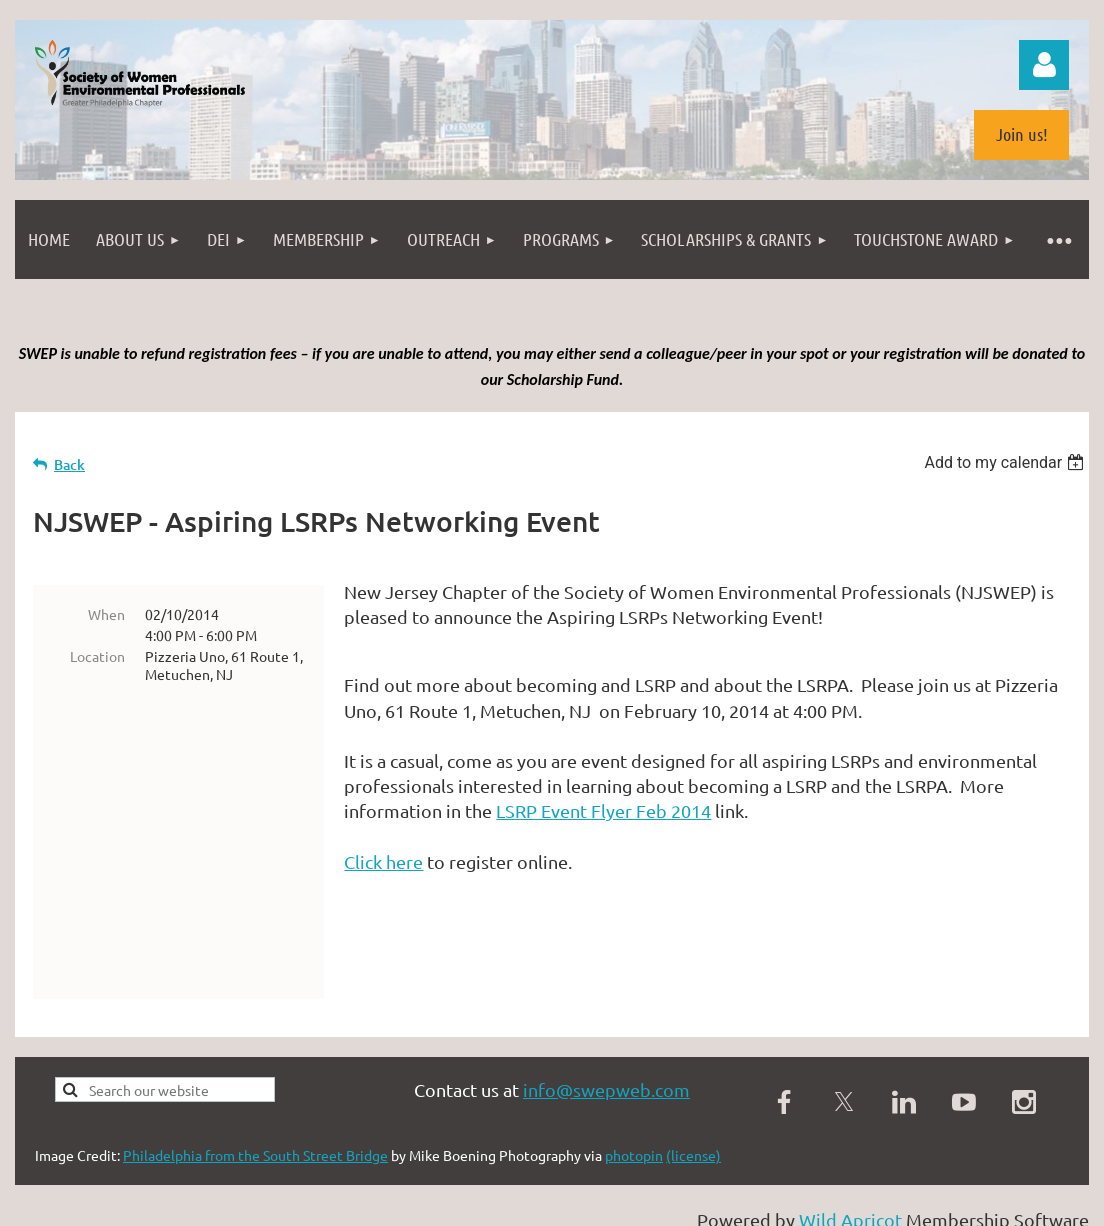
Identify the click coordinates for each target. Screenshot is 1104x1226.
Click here (383, 861)
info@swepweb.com (606, 1010)
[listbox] (1006, 462)
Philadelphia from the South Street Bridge (255, 1076)
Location (97, 656)
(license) (693, 1076)
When (106, 614)
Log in (1044, 65)
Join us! (1022, 134)
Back (69, 464)
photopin (634, 1076)
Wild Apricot (850, 1140)
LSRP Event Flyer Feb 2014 (603, 810)
